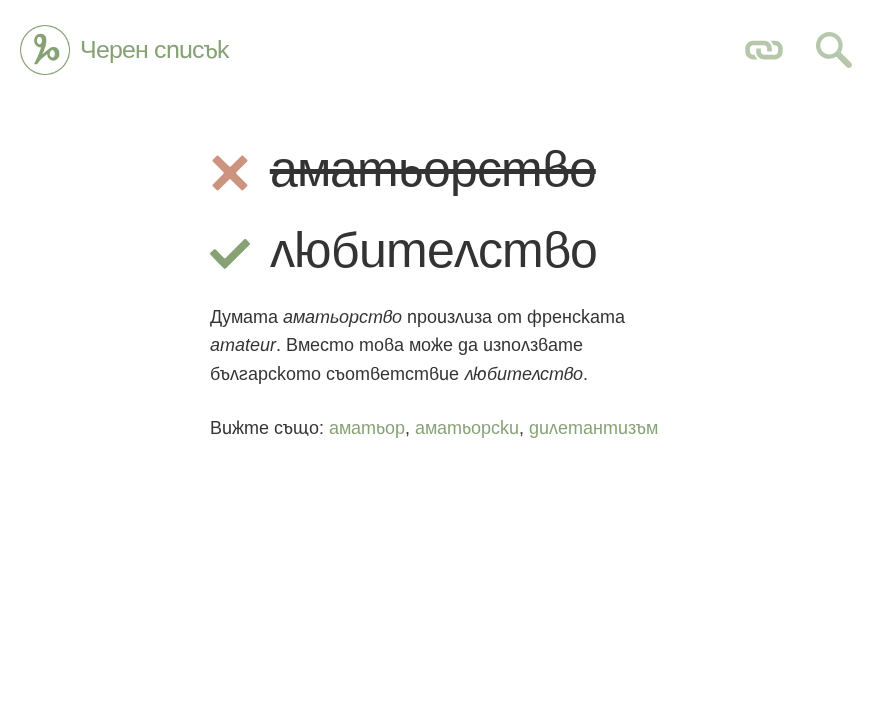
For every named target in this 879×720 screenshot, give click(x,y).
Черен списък (154, 49)
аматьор (367, 428)
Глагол (45, 50)
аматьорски (467, 428)
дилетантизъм (593, 428)
